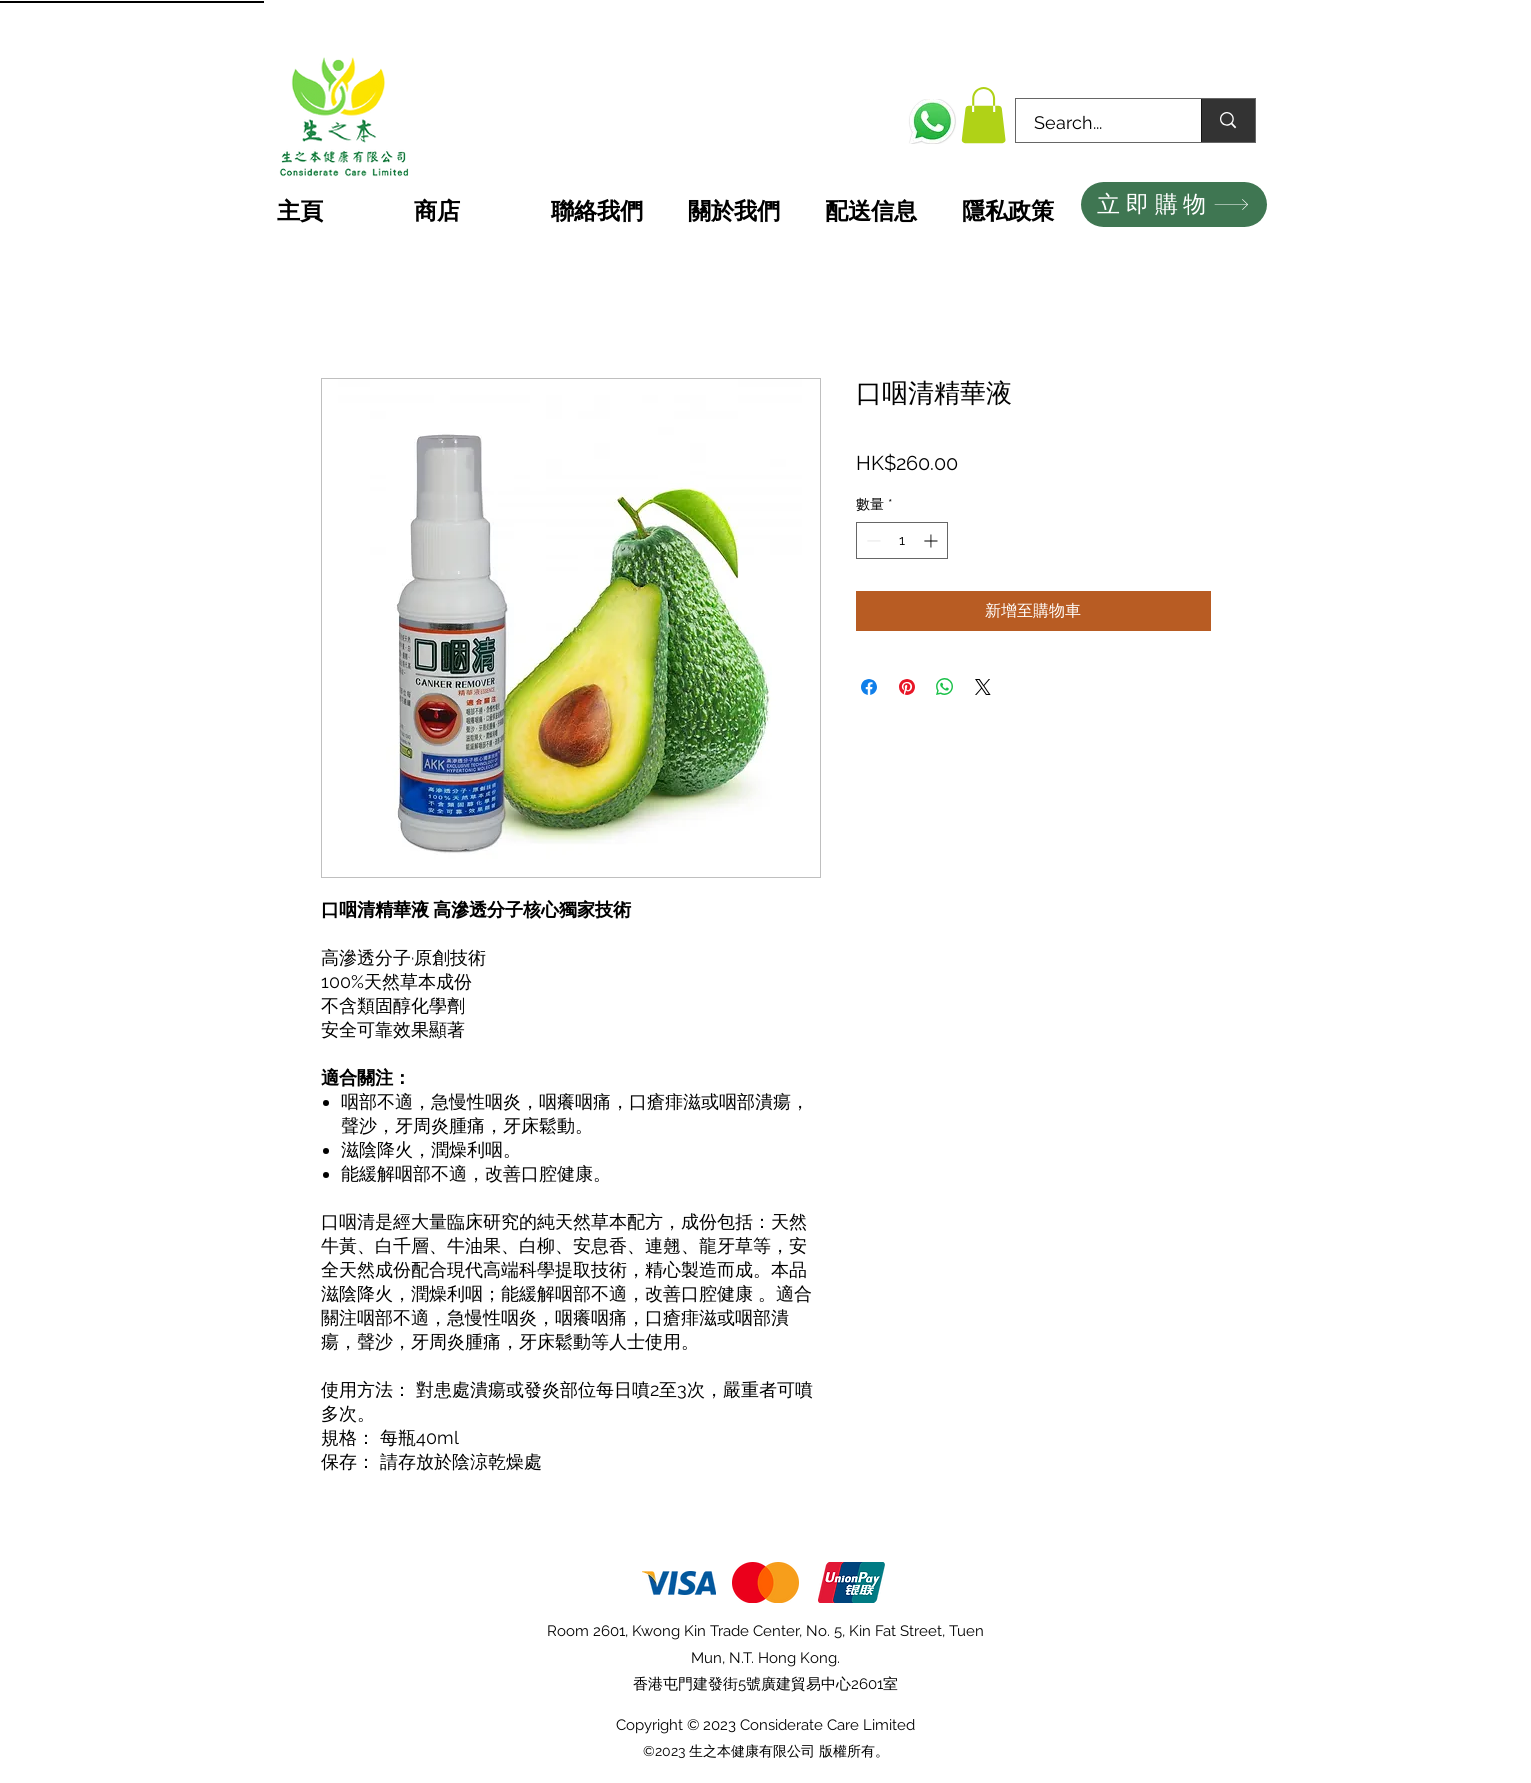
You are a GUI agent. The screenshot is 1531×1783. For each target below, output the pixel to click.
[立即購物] (1174, 204)
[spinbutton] (902, 540)
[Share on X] (983, 687)
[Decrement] (871, 540)
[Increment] (932, 540)
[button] (983, 115)
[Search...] (1097, 123)
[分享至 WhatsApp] (945, 687)
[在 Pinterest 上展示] (907, 687)
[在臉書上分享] (869, 687)
